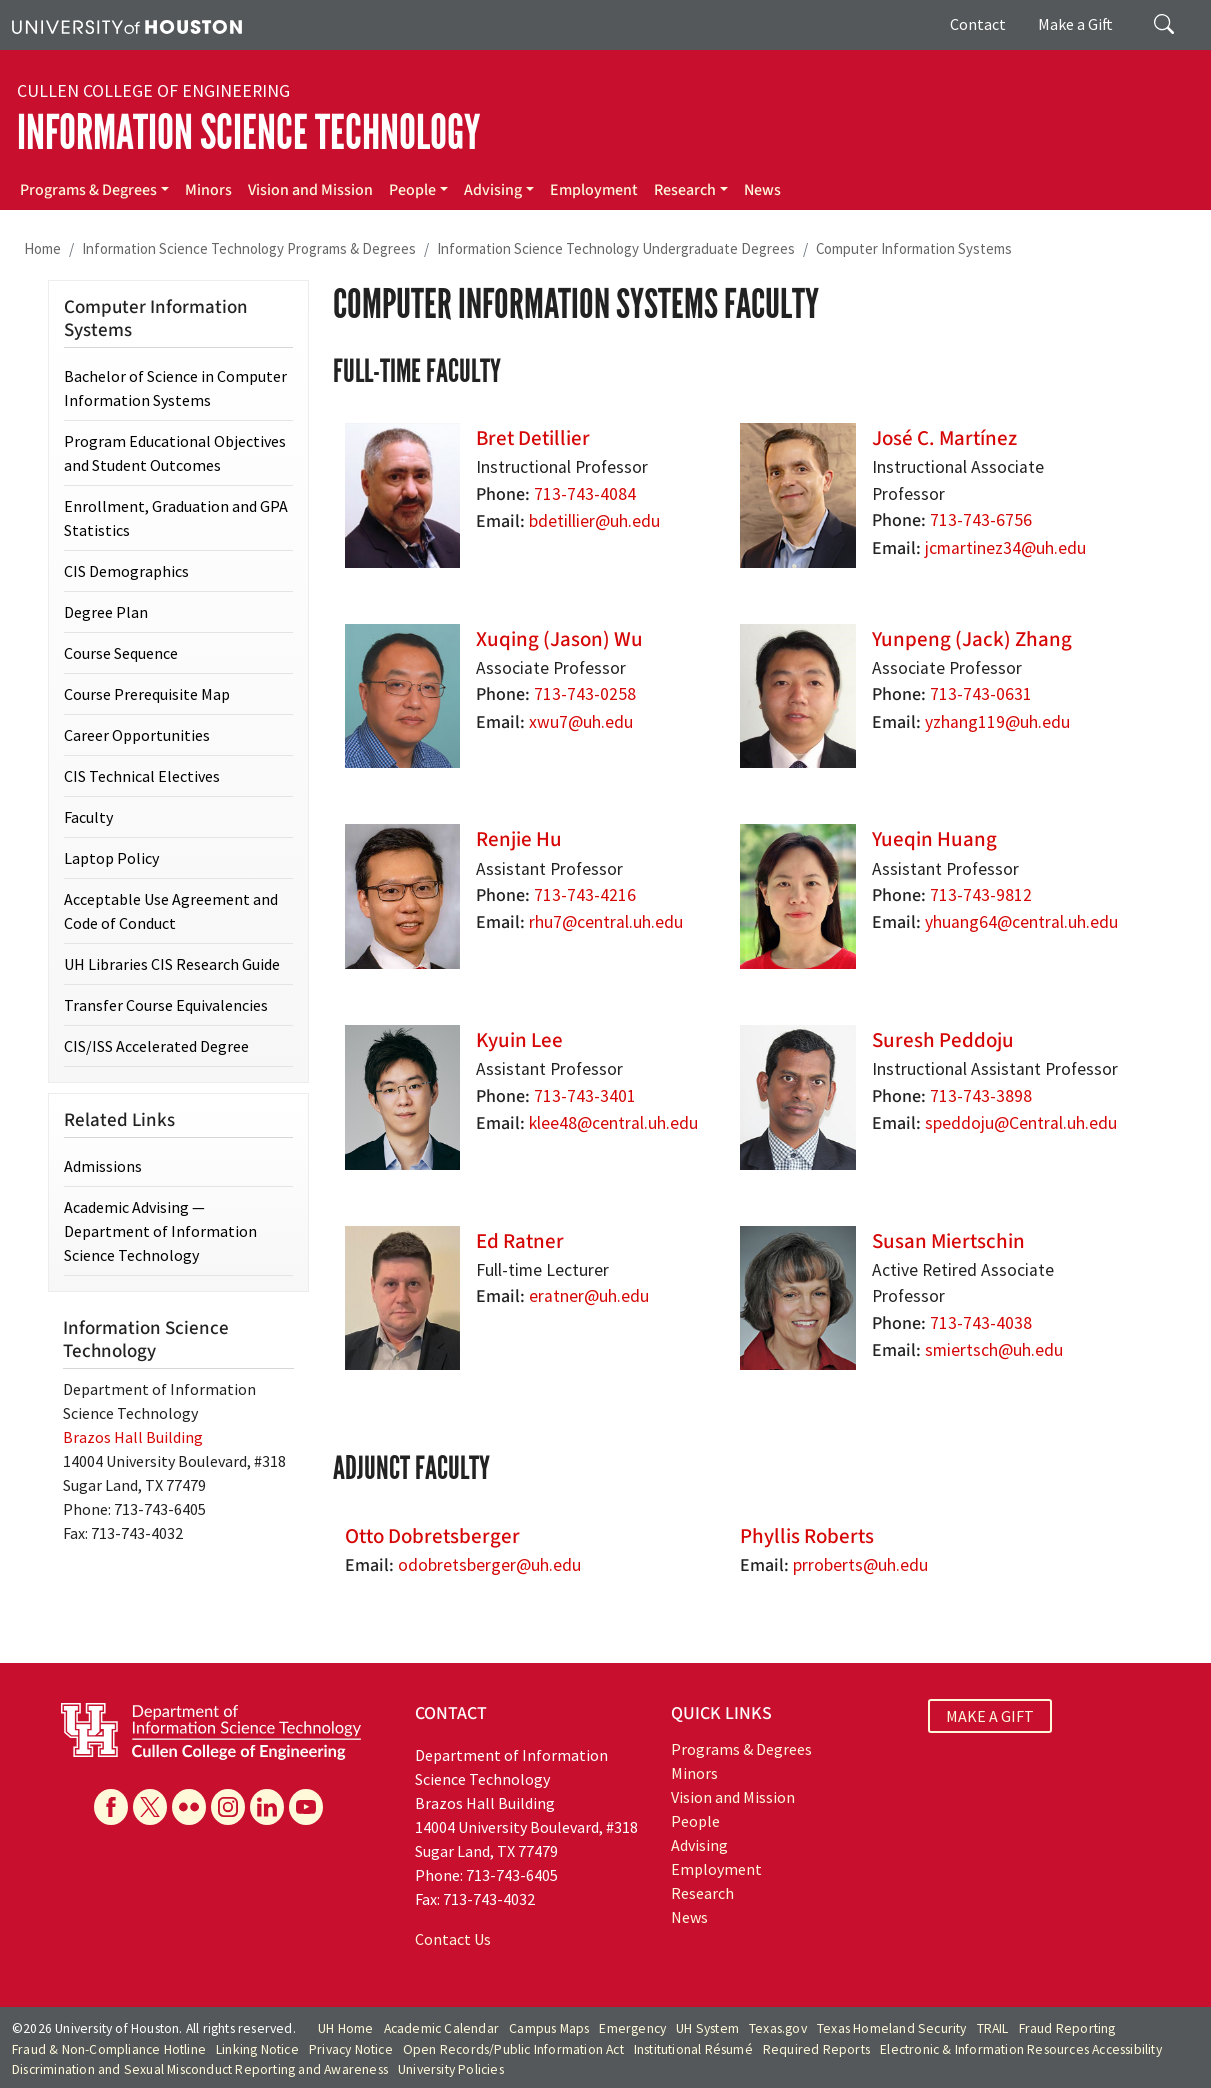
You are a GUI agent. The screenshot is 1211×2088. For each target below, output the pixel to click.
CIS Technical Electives (142, 776)
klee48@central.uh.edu (613, 1123)
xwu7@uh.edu (581, 722)
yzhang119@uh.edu (997, 722)
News (762, 190)
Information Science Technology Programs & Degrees (249, 248)
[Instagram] (228, 1807)
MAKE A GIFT (990, 1716)
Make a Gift (1075, 24)
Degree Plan (106, 612)
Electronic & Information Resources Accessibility (1021, 2049)
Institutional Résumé (693, 2049)
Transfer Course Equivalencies (166, 1005)
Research (685, 190)
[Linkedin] (267, 1807)
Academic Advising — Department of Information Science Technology (160, 1231)
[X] (150, 1807)
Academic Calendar (441, 2028)
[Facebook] (111, 1807)
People (412, 190)
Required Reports (816, 2049)
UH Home (345, 2028)
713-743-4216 (585, 895)
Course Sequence (121, 653)
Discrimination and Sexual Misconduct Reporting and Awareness (200, 2069)
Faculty (88, 817)
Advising (493, 190)
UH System (707, 2028)
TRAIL (993, 2028)
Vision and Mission (310, 190)
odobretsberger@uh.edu (489, 1565)
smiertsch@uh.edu (994, 1350)
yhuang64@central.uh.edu (1021, 922)
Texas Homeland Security (892, 2028)
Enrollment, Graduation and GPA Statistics (176, 518)
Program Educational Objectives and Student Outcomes (175, 453)
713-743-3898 (981, 1096)
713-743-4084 (585, 494)
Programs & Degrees (88, 190)
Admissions (103, 1166)
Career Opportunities (137, 735)
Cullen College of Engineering (153, 91)
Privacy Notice (351, 2049)
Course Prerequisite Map (147, 694)
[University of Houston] (127, 25)
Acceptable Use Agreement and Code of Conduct (171, 911)
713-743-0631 (981, 694)
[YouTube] (306, 1807)
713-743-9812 (981, 895)
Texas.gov (778, 2028)
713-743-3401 (585, 1096)
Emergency (632, 2028)
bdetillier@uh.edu (594, 521)
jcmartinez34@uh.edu (1005, 548)
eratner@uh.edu (589, 1296)
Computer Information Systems (914, 248)
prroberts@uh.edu (860, 1565)
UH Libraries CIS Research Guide (172, 964)
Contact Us (453, 1939)
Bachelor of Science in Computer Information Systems (175, 388)
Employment (594, 190)
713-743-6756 (981, 520)
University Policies (451, 2069)
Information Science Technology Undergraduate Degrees (616, 248)
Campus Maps (549, 2028)
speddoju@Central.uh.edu (1021, 1123)
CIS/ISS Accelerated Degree (156, 1046)
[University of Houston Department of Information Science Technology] (211, 1730)
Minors (208, 190)
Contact (978, 24)
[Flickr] (189, 1807)
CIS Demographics (126, 571)
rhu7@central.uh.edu (606, 922)
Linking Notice (257, 2049)
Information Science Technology (248, 132)
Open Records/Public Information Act (513, 2049)
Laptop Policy (111, 858)
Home (42, 248)
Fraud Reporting (1067, 2028)
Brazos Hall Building (133, 1437)
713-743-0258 (585, 694)
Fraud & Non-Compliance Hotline (109, 2049)
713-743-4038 (981, 1323)
